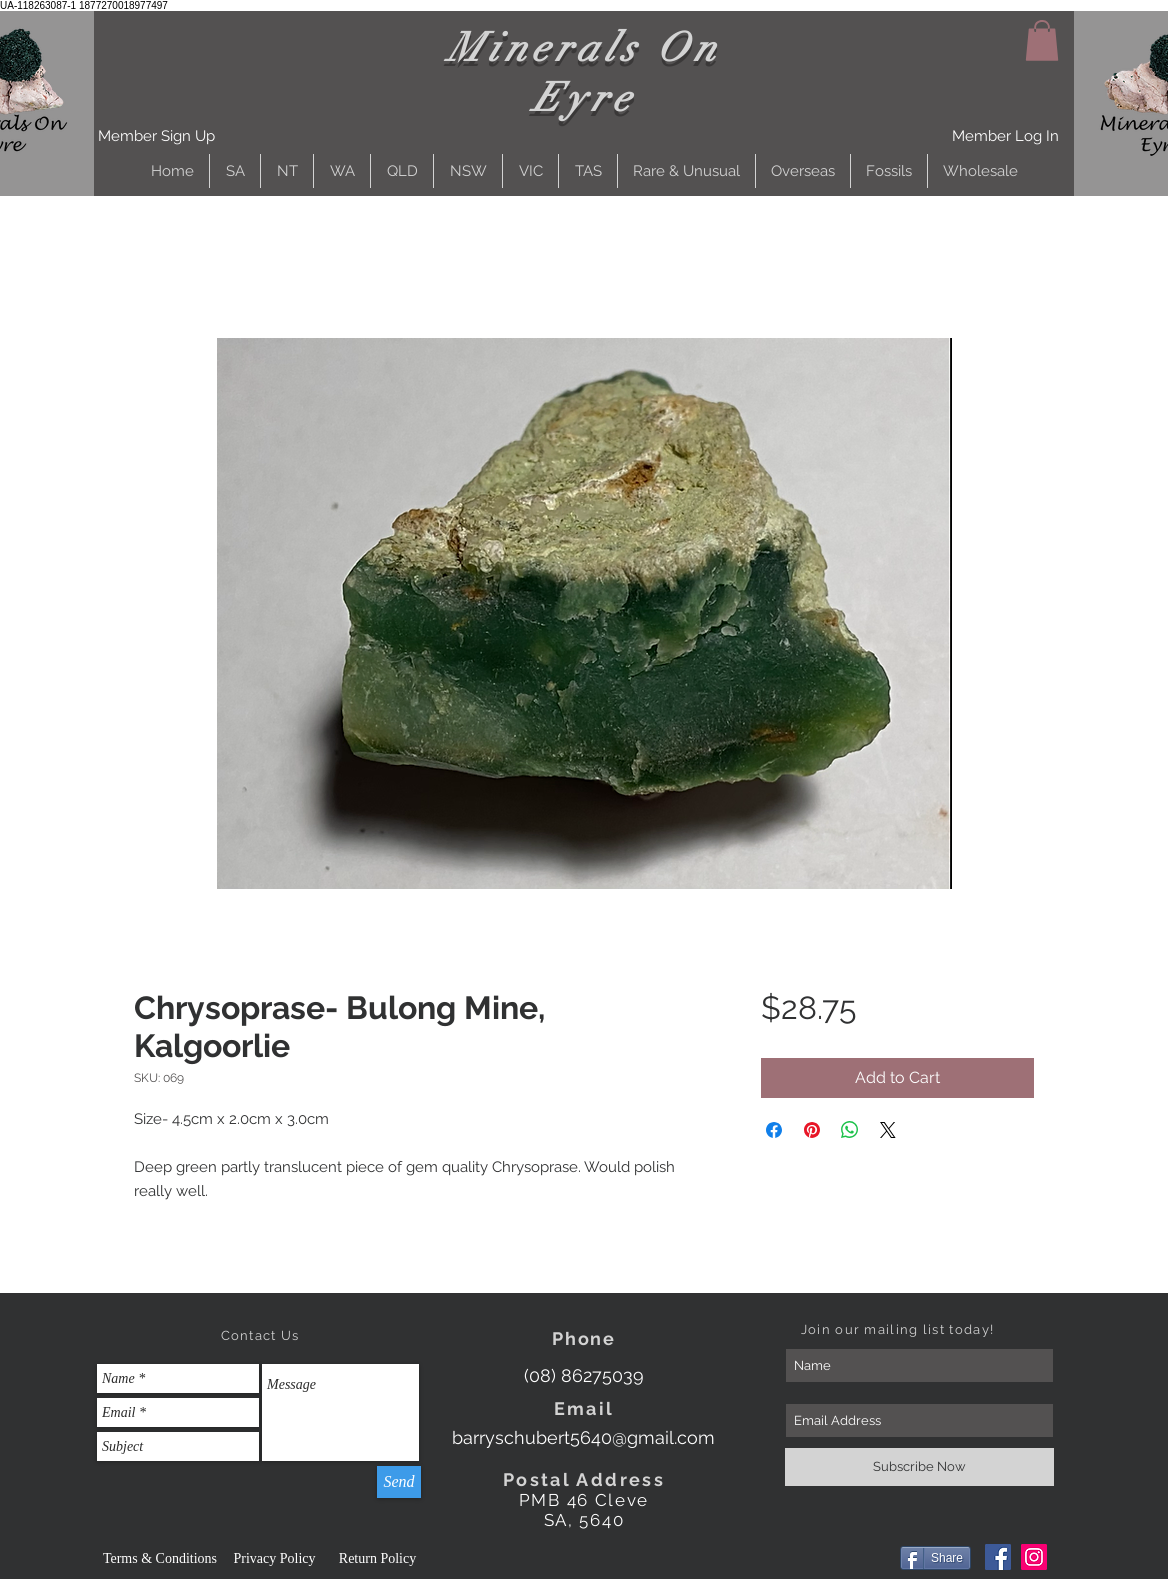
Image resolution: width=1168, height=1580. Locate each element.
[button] (156, 136)
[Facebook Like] (853, 1560)
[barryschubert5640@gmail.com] (583, 1437)
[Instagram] (1034, 1557)
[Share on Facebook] (774, 1130)
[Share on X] (888, 1130)
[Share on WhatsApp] (850, 1130)
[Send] (399, 1482)
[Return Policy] (377, 1558)
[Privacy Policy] (274, 1558)
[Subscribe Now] (919, 1467)
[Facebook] (998, 1557)
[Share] (935, 1558)
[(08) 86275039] (583, 1375)
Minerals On (584, 48)
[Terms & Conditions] (160, 1558)
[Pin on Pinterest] (812, 1130)
